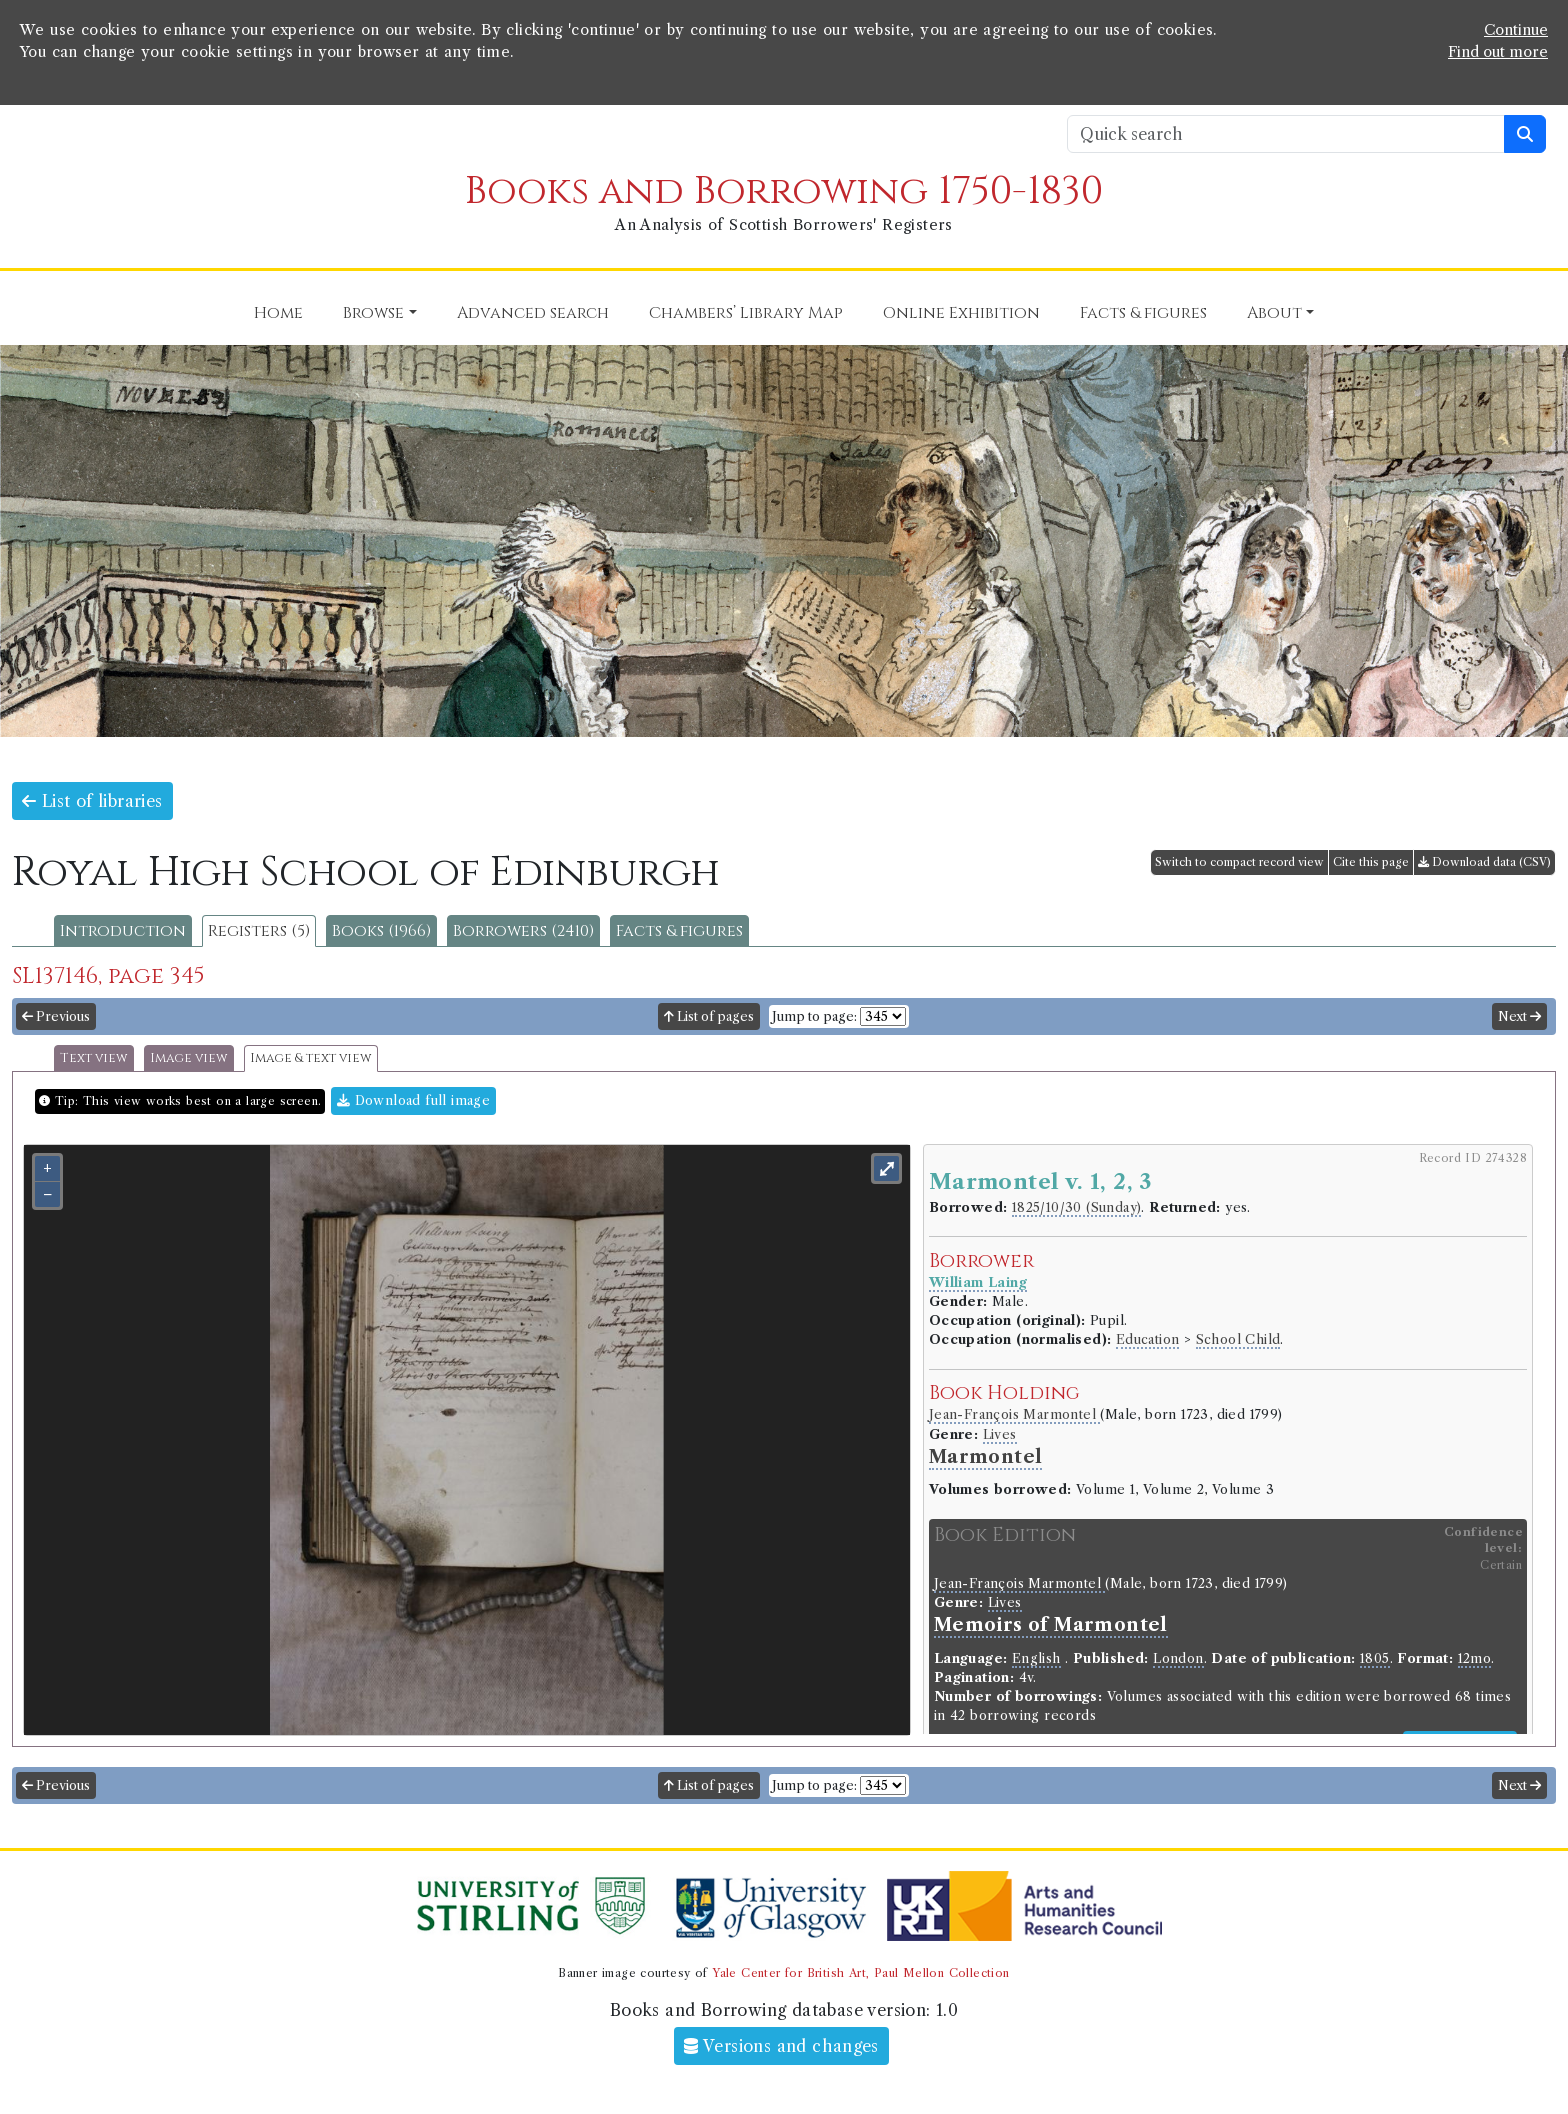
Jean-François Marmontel (1015, 1414)
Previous (56, 1016)
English (1036, 1658)
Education (1148, 1339)
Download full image (413, 1100)
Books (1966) (381, 931)
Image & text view (311, 1058)
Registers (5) (259, 931)
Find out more (1498, 52)
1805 (1375, 1658)
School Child (1238, 1339)
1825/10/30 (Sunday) (1077, 1207)
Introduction (123, 931)
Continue (1516, 30)
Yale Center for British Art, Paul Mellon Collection (860, 1973)
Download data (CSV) (1484, 862)
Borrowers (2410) (523, 931)
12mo (1475, 1658)
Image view (189, 1058)
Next (1519, 1016)
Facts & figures (679, 931)
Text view (94, 1058)
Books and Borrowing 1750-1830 (784, 191)
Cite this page (1371, 862)
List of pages (709, 1016)
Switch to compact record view (1239, 862)
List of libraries (92, 801)
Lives (1000, 1434)
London (1178, 1658)
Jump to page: (814, 1016)
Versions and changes (781, 2046)
